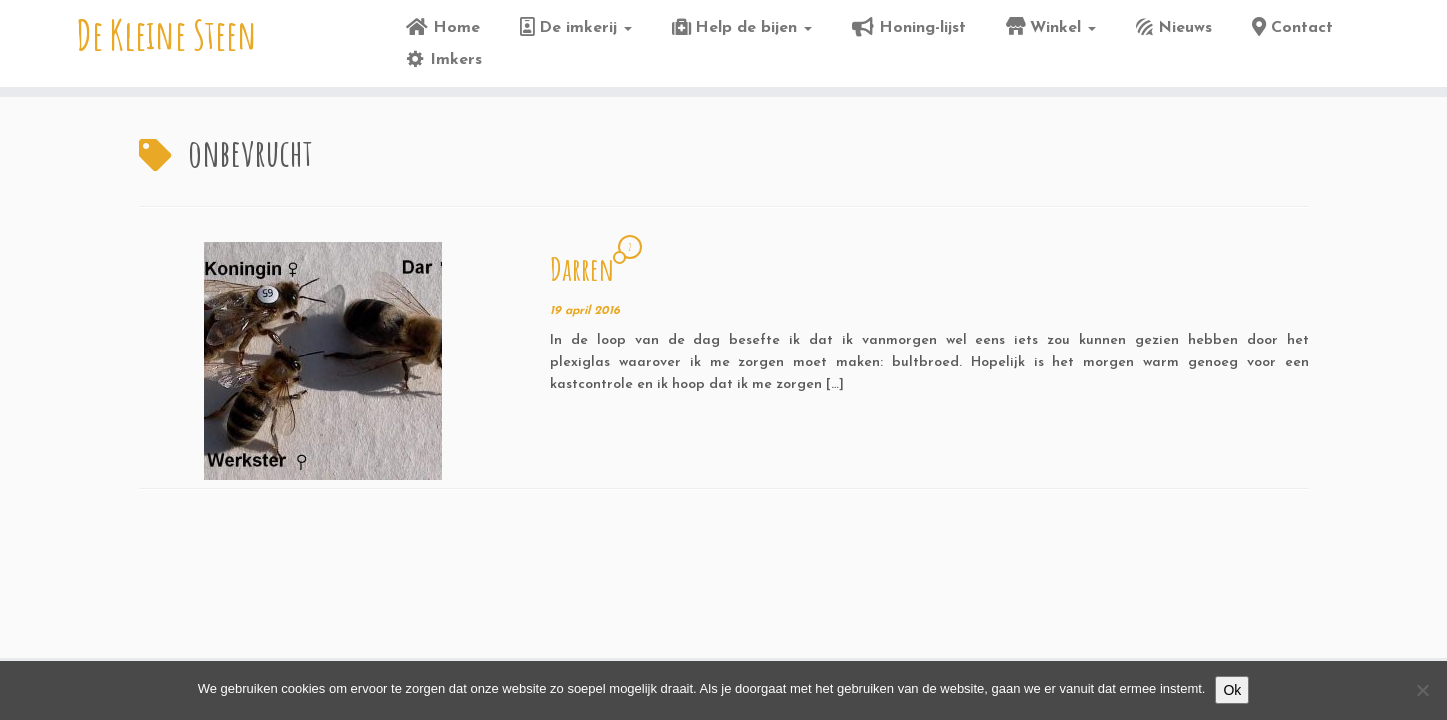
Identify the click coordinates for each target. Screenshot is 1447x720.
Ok (1232, 690)
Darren (582, 268)
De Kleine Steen (167, 35)
